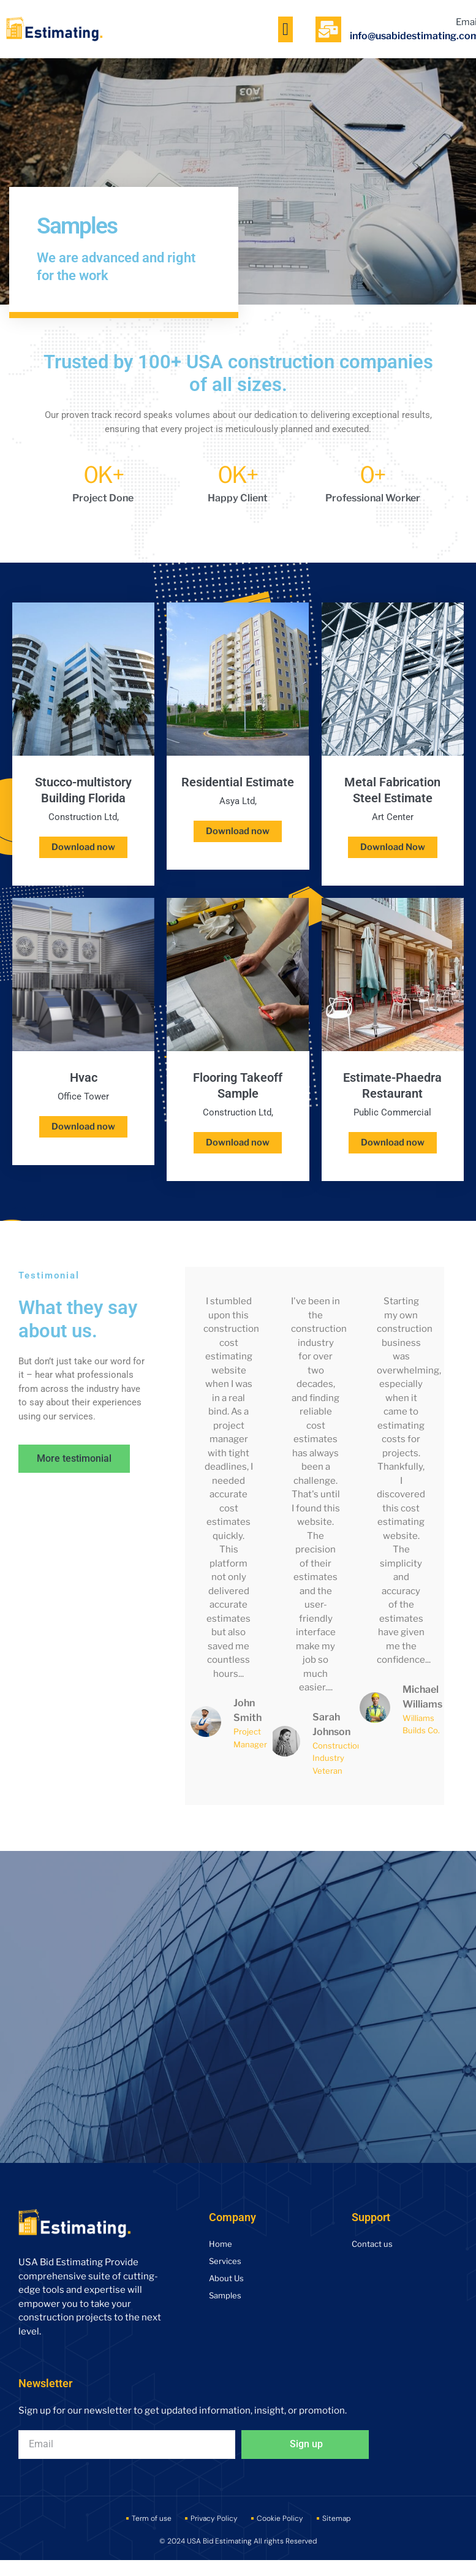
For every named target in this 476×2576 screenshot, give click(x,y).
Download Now (392, 847)
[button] (285, 29)
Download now (83, 847)
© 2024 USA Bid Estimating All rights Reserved (238, 2543)
